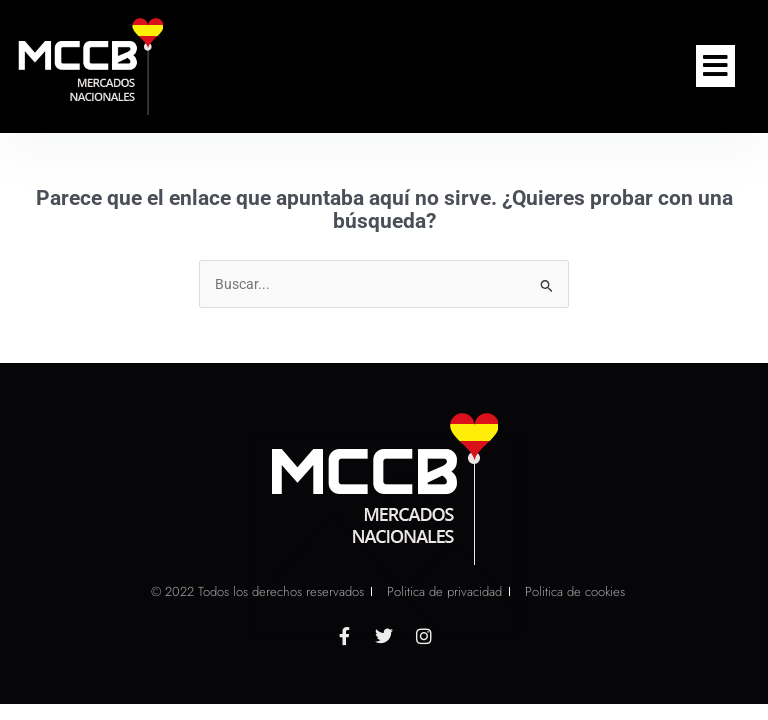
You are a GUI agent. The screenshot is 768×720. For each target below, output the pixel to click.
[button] (715, 66)
